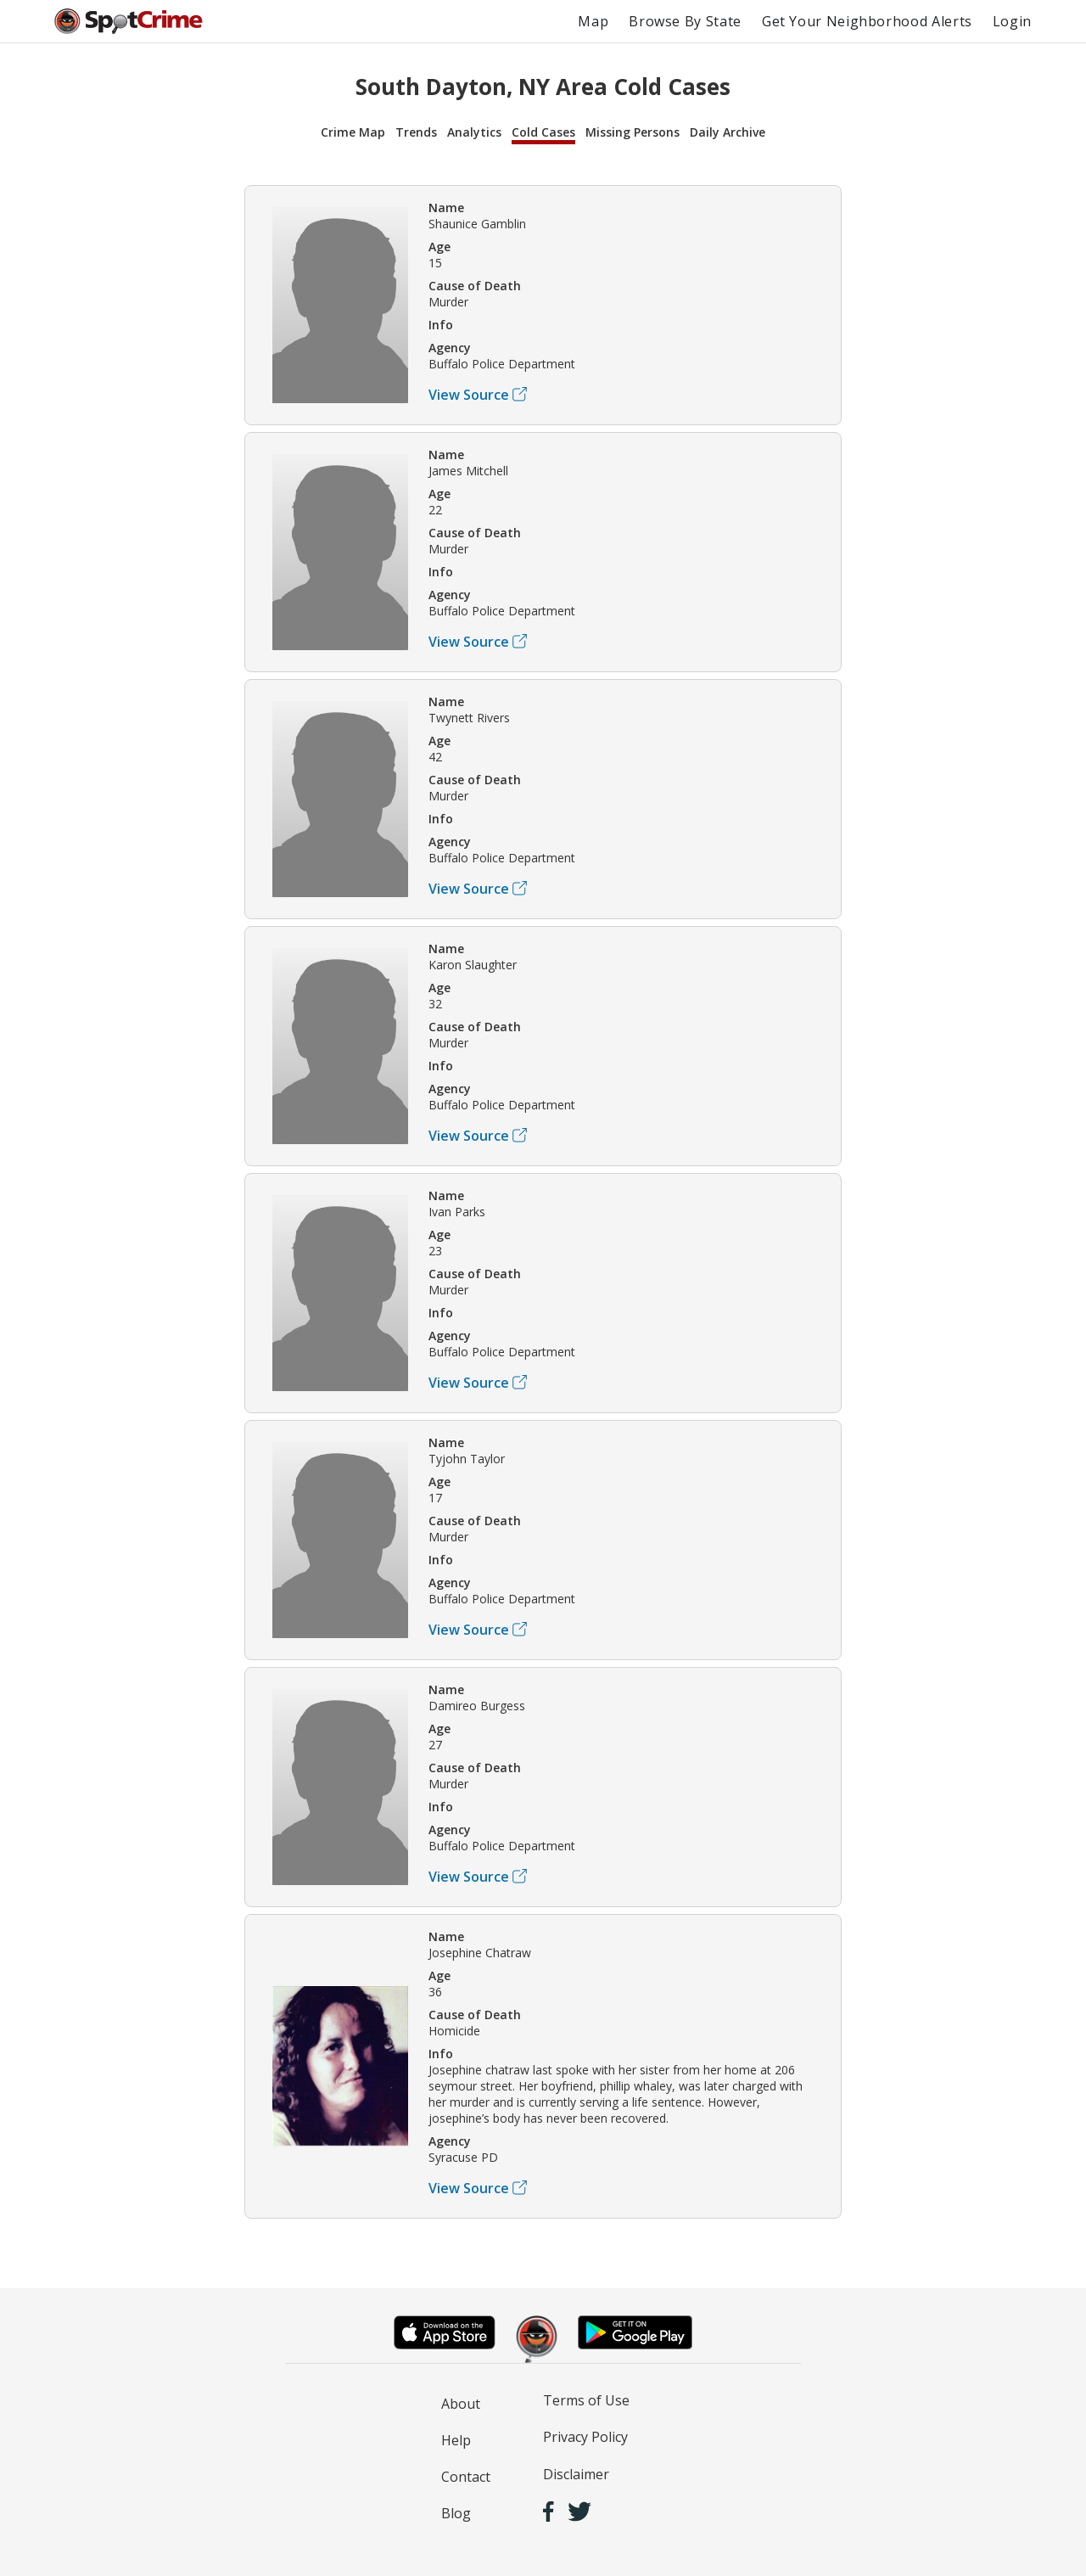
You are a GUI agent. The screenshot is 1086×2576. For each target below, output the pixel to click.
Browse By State (685, 21)
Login (1012, 21)
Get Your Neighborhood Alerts (867, 21)
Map (593, 21)
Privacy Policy (585, 2436)
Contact (465, 2476)
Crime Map (353, 132)
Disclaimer (576, 2474)
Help (456, 2440)
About (460, 2403)
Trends (416, 132)
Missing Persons (632, 132)
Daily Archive (727, 132)
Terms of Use (586, 2400)
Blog (456, 2513)
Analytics (474, 132)
